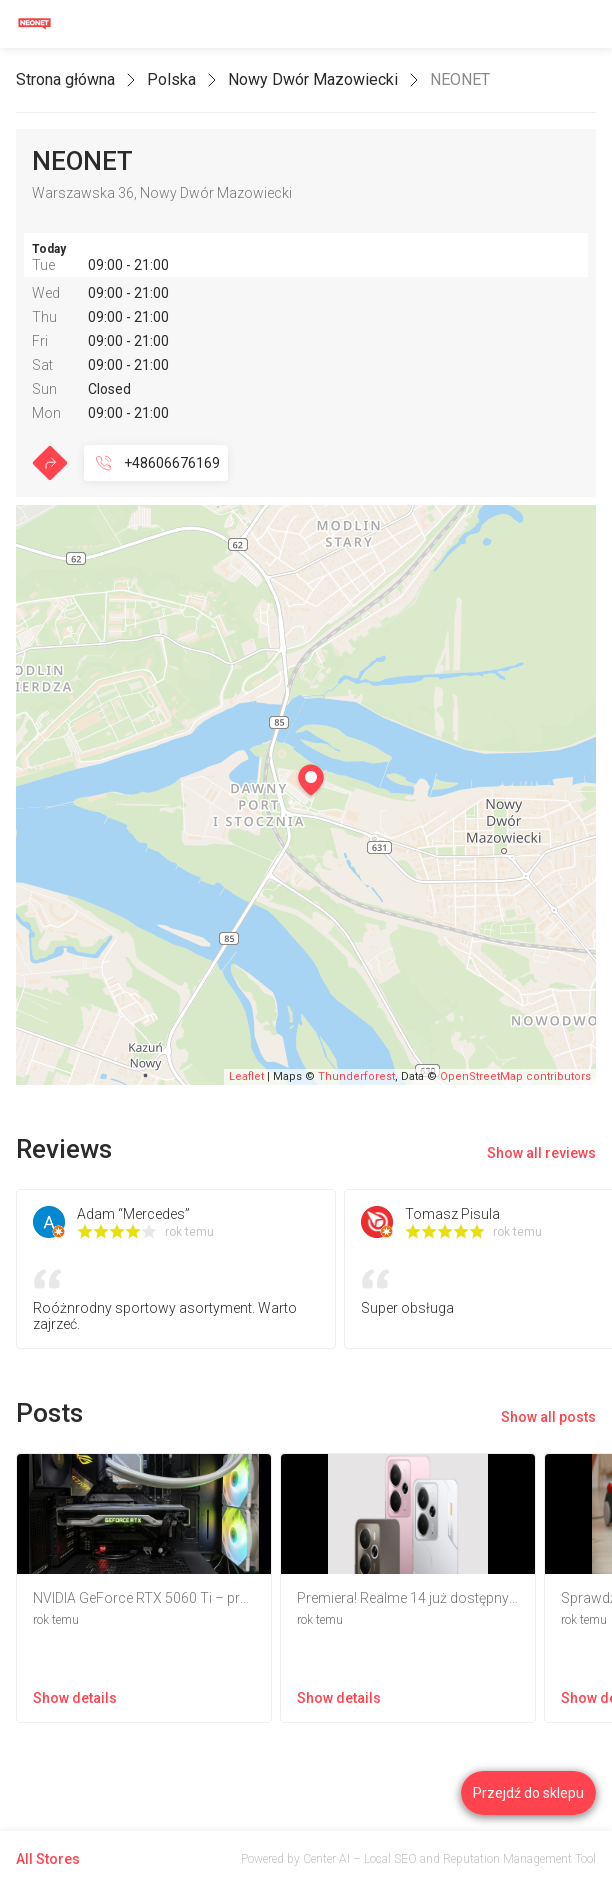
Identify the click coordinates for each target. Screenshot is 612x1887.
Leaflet (246, 1076)
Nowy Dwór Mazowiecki (313, 79)
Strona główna (65, 79)
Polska (171, 79)
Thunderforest (356, 1076)
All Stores (48, 1859)
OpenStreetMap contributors (515, 1076)
